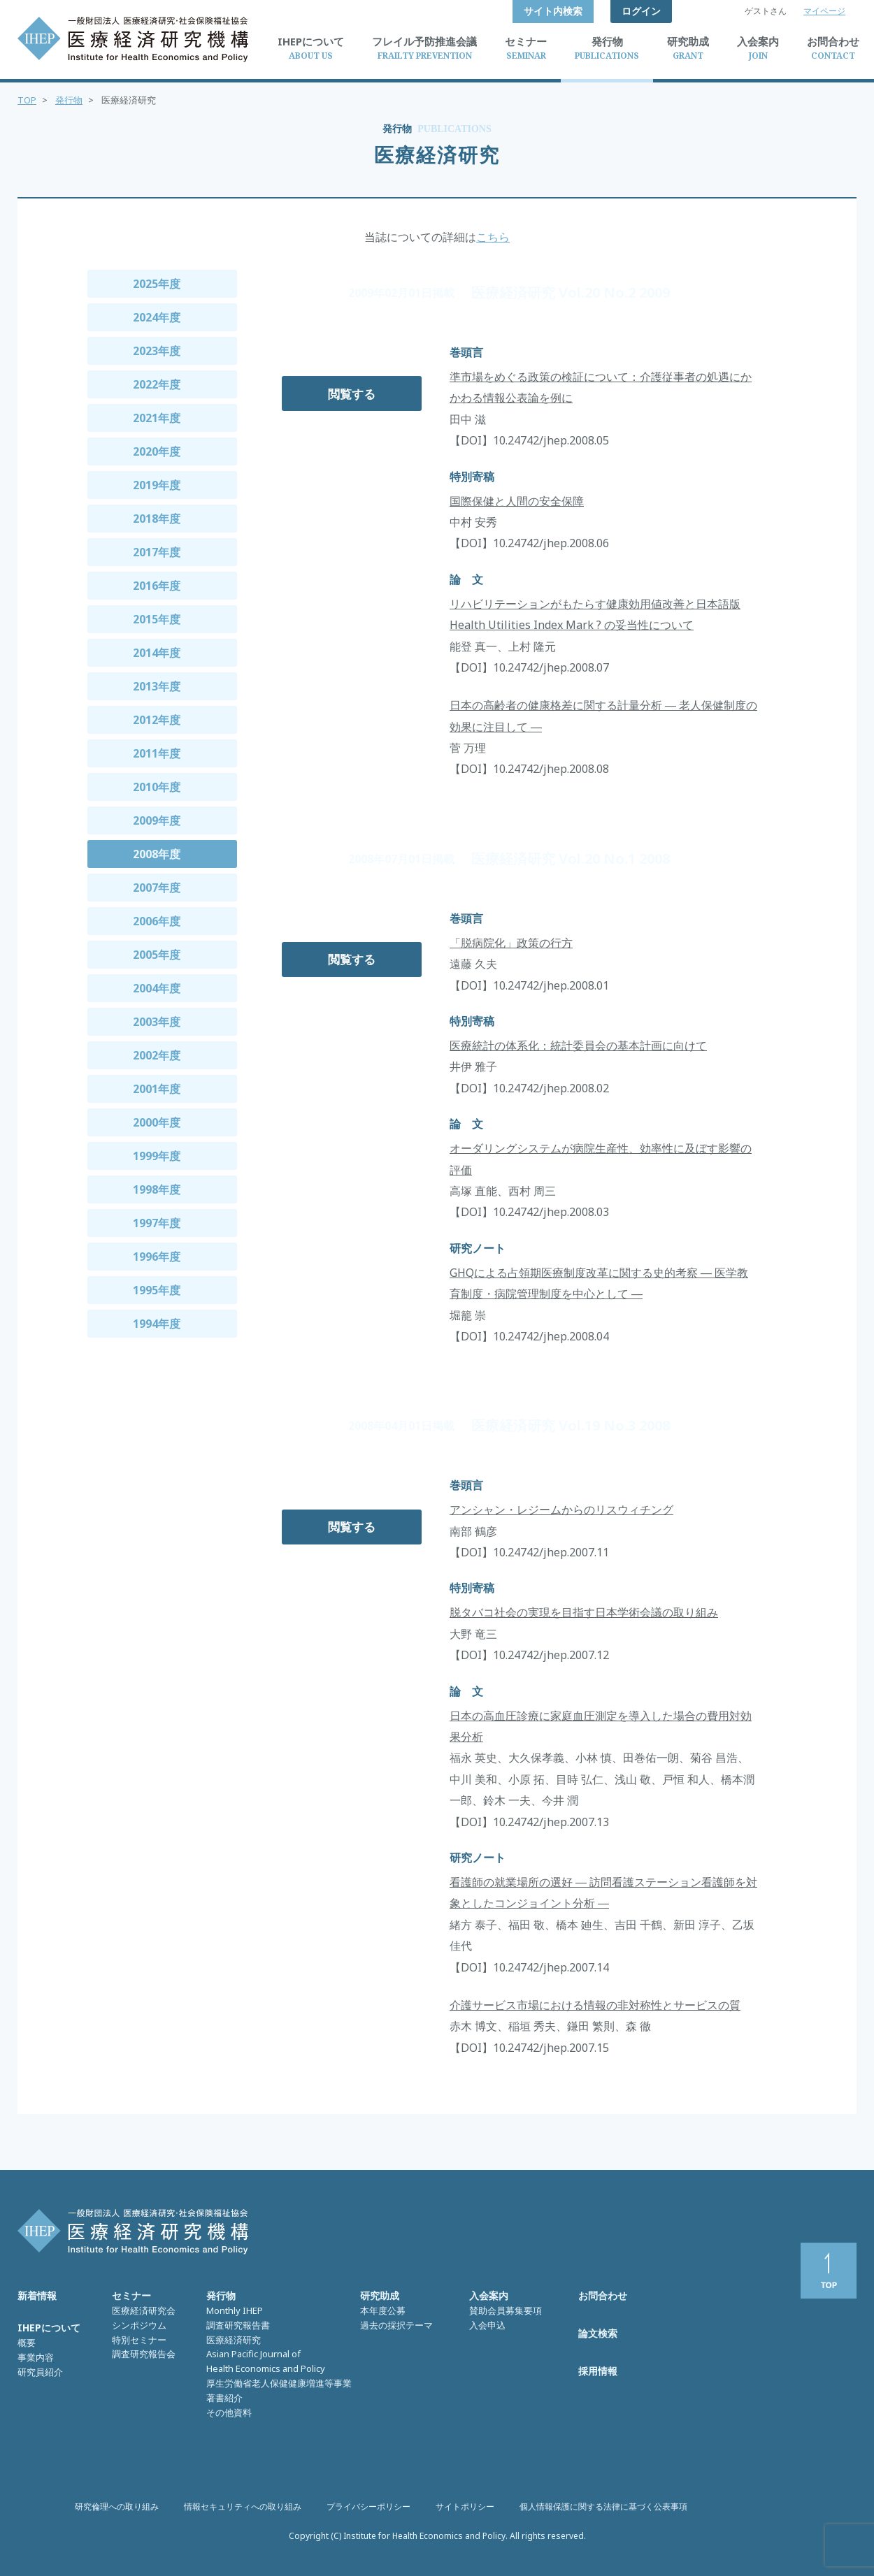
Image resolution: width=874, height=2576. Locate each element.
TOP (26, 100)
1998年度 (156, 1189)
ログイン (641, 10)
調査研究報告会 (143, 2353)
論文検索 (597, 2333)
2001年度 (156, 1089)
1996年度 (156, 1256)
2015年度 (156, 619)
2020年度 (156, 451)
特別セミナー (139, 2339)
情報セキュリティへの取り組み (242, 2506)
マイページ (824, 11)
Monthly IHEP (234, 2310)
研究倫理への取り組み (117, 2506)
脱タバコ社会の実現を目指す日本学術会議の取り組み (584, 1612)
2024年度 (156, 317)
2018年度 (156, 518)
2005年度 (156, 954)
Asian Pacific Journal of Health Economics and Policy (265, 2361)
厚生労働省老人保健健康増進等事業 (279, 2383)
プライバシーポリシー (368, 2506)
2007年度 (156, 887)
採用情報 (597, 2371)
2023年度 (156, 351)
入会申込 (487, 2325)
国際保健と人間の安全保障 (517, 501)
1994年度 (156, 1323)
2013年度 (156, 686)
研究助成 (379, 2295)
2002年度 (156, 1055)
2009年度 (156, 820)
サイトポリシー (465, 2506)
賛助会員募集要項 (505, 2310)
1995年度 (156, 1290)
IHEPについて (48, 2327)
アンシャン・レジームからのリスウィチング (561, 1509)
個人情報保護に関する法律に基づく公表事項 (603, 2506)
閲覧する (351, 394)
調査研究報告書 (238, 2325)
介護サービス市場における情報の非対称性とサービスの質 (595, 2005)
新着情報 (37, 2295)
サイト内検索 (553, 10)
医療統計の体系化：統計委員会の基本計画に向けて (578, 1045)
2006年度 (156, 921)
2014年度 (156, 652)
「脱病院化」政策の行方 (511, 942)
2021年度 (156, 418)
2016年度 (156, 585)
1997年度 (156, 1223)
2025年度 (156, 283)
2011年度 (156, 753)
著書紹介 (224, 2398)
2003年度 (156, 1021)
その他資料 (229, 2412)
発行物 (69, 100)
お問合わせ (602, 2295)
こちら (493, 237)
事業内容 (35, 2357)
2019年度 (156, 485)
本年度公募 (383, 2310)
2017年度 (156, 552)
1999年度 (156, 1156)
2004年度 (156, 988)
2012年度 (156, 720)
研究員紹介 (40, 2372)
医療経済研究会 (143, 2310)
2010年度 (156, 787)
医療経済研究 (233, 2339)
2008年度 (156, 854)
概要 (26, 2342)
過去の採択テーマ (396, 2325)
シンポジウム (139, 2325)
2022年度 (156, 384)
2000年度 (156, 1122)
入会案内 (488, 2295)
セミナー (131, 2295)
